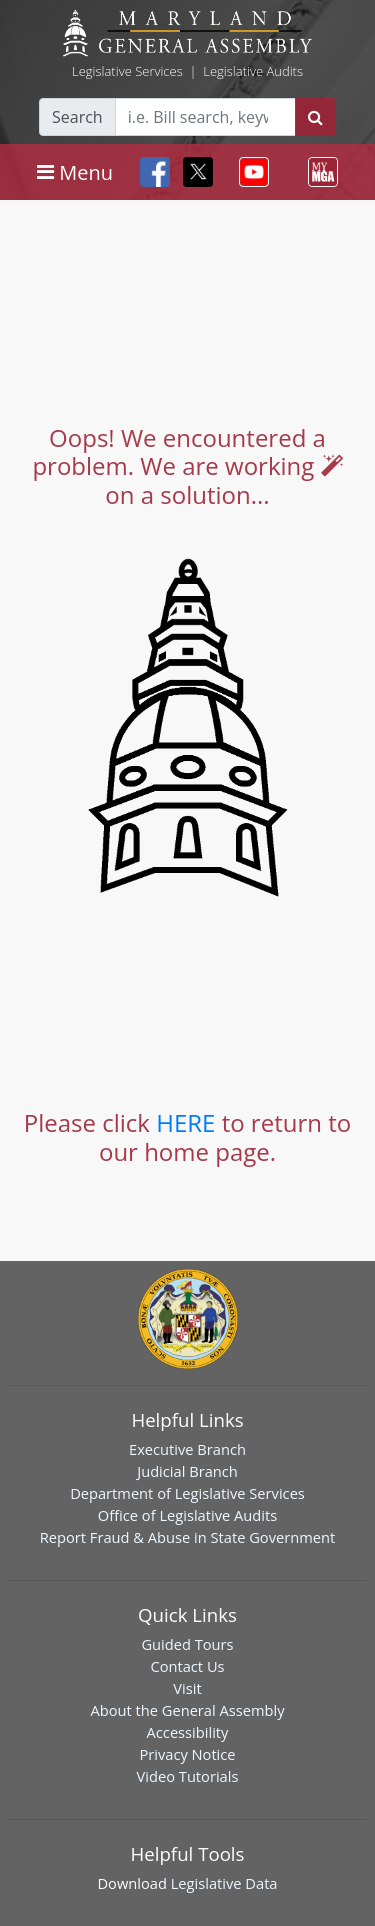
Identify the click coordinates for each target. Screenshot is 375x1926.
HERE (185, 1122)
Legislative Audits (253, 71)
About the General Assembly (187, 1710)
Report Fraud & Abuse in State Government (187, 1537)
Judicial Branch (187, 1471)
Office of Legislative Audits (187, 1515)
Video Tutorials (188, 1776)
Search (77, 117)
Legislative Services (127, 71)
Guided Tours (187, 1644)
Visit (187, 1688)
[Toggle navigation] (75, 172)
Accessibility (188, 1732)
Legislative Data (224, 1883)
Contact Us (187, 1666)
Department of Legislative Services (187, 1493)
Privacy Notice (187, 1754)
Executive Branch (187, 1449)
